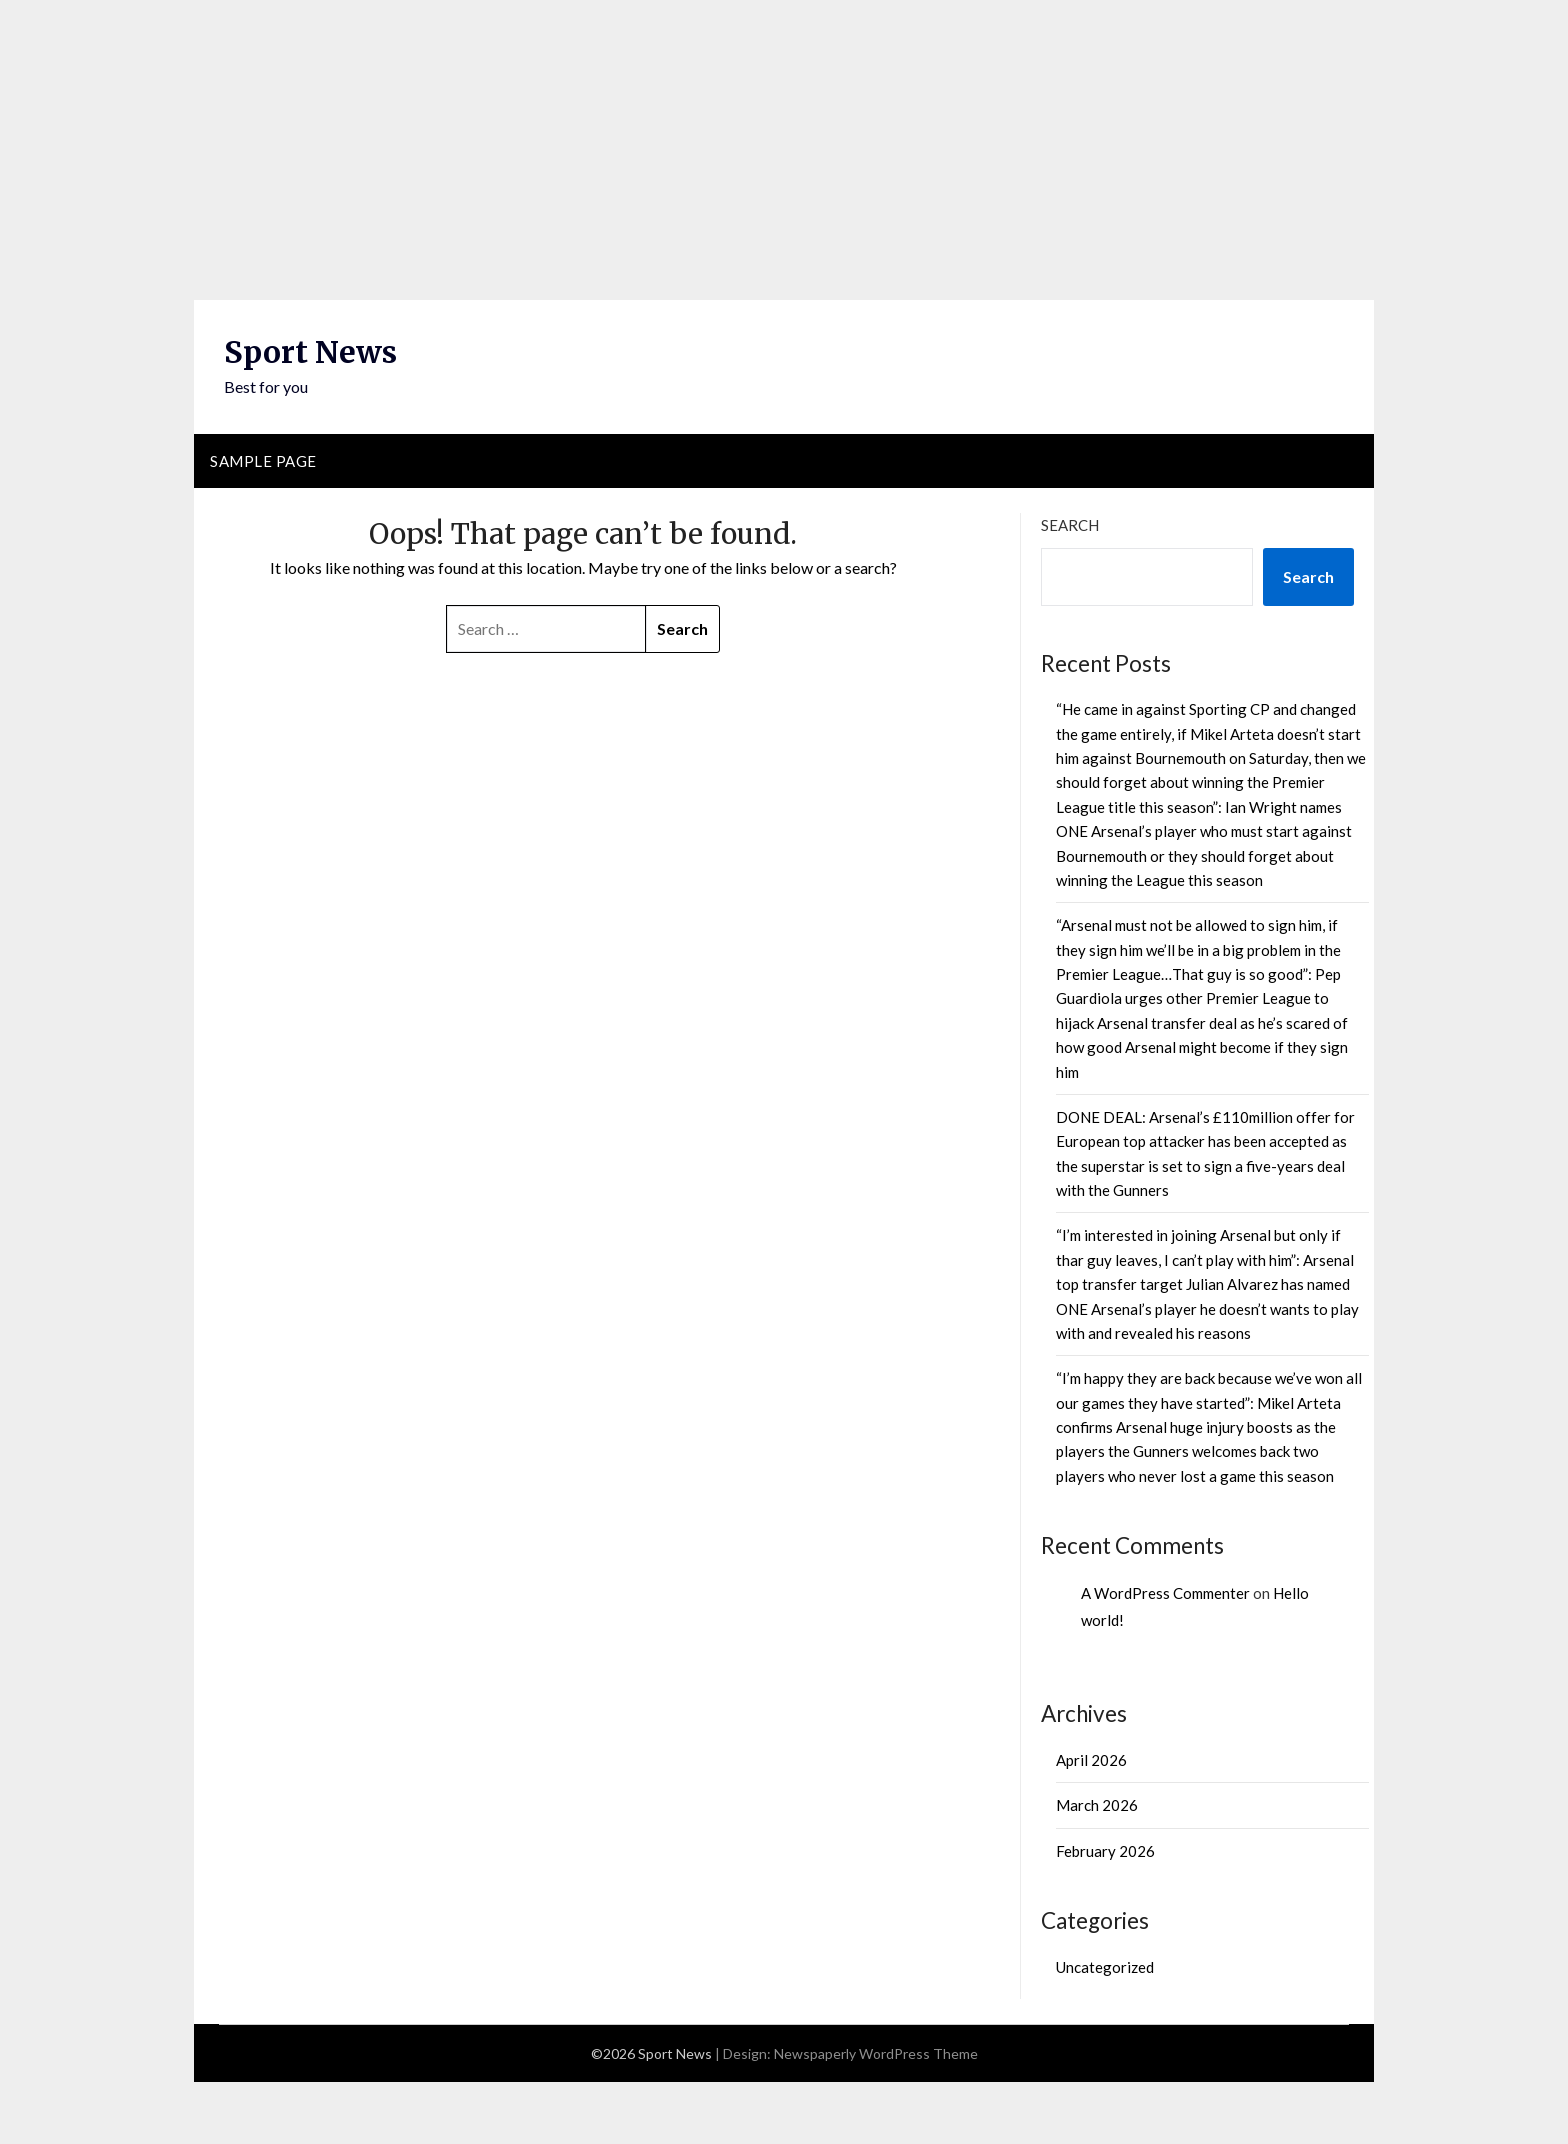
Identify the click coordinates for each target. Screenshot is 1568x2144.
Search (1070, 525)
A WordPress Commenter (1165, 1593)
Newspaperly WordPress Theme (876, 2053)
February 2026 (1105, 1851)
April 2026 (1091, 1760)
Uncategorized (1105, 1967)
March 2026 (1097, 1805)
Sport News (310, 352)
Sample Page (263, 461)
